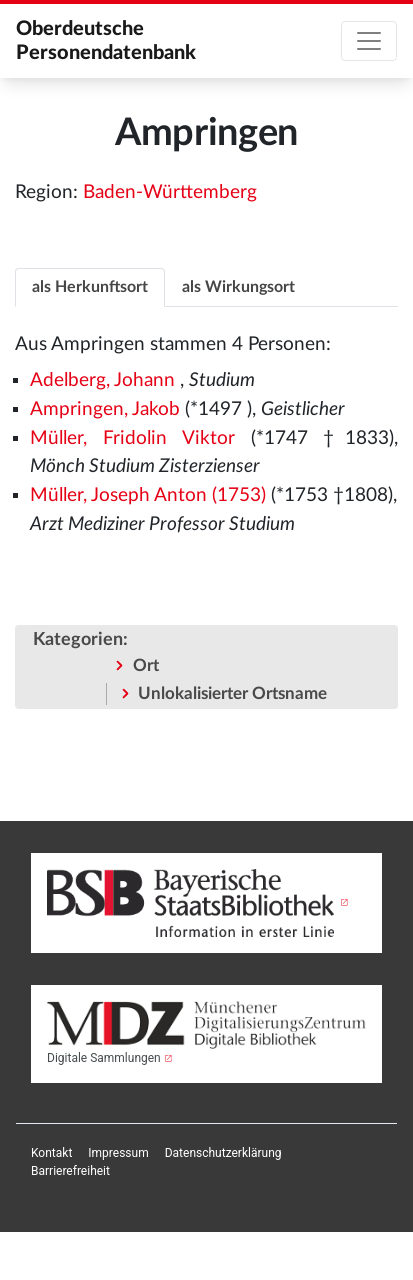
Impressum (118, 1153)
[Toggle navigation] (369, 41)
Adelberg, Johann (102, 380)
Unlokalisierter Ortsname (232, 693)
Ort (146, 665)
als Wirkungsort (238, 287)
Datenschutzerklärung (223, 1153)
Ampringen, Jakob (105, 409)
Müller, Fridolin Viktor (132, 438)
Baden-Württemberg (170, 192)
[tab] (90, 286)
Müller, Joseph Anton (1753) (148, 495)
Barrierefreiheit (70, 1171)
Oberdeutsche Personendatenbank (106, 41)
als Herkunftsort (90, 287)
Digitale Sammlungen (104, 1058)
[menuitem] (51, 1153)
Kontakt (51, 1153)
